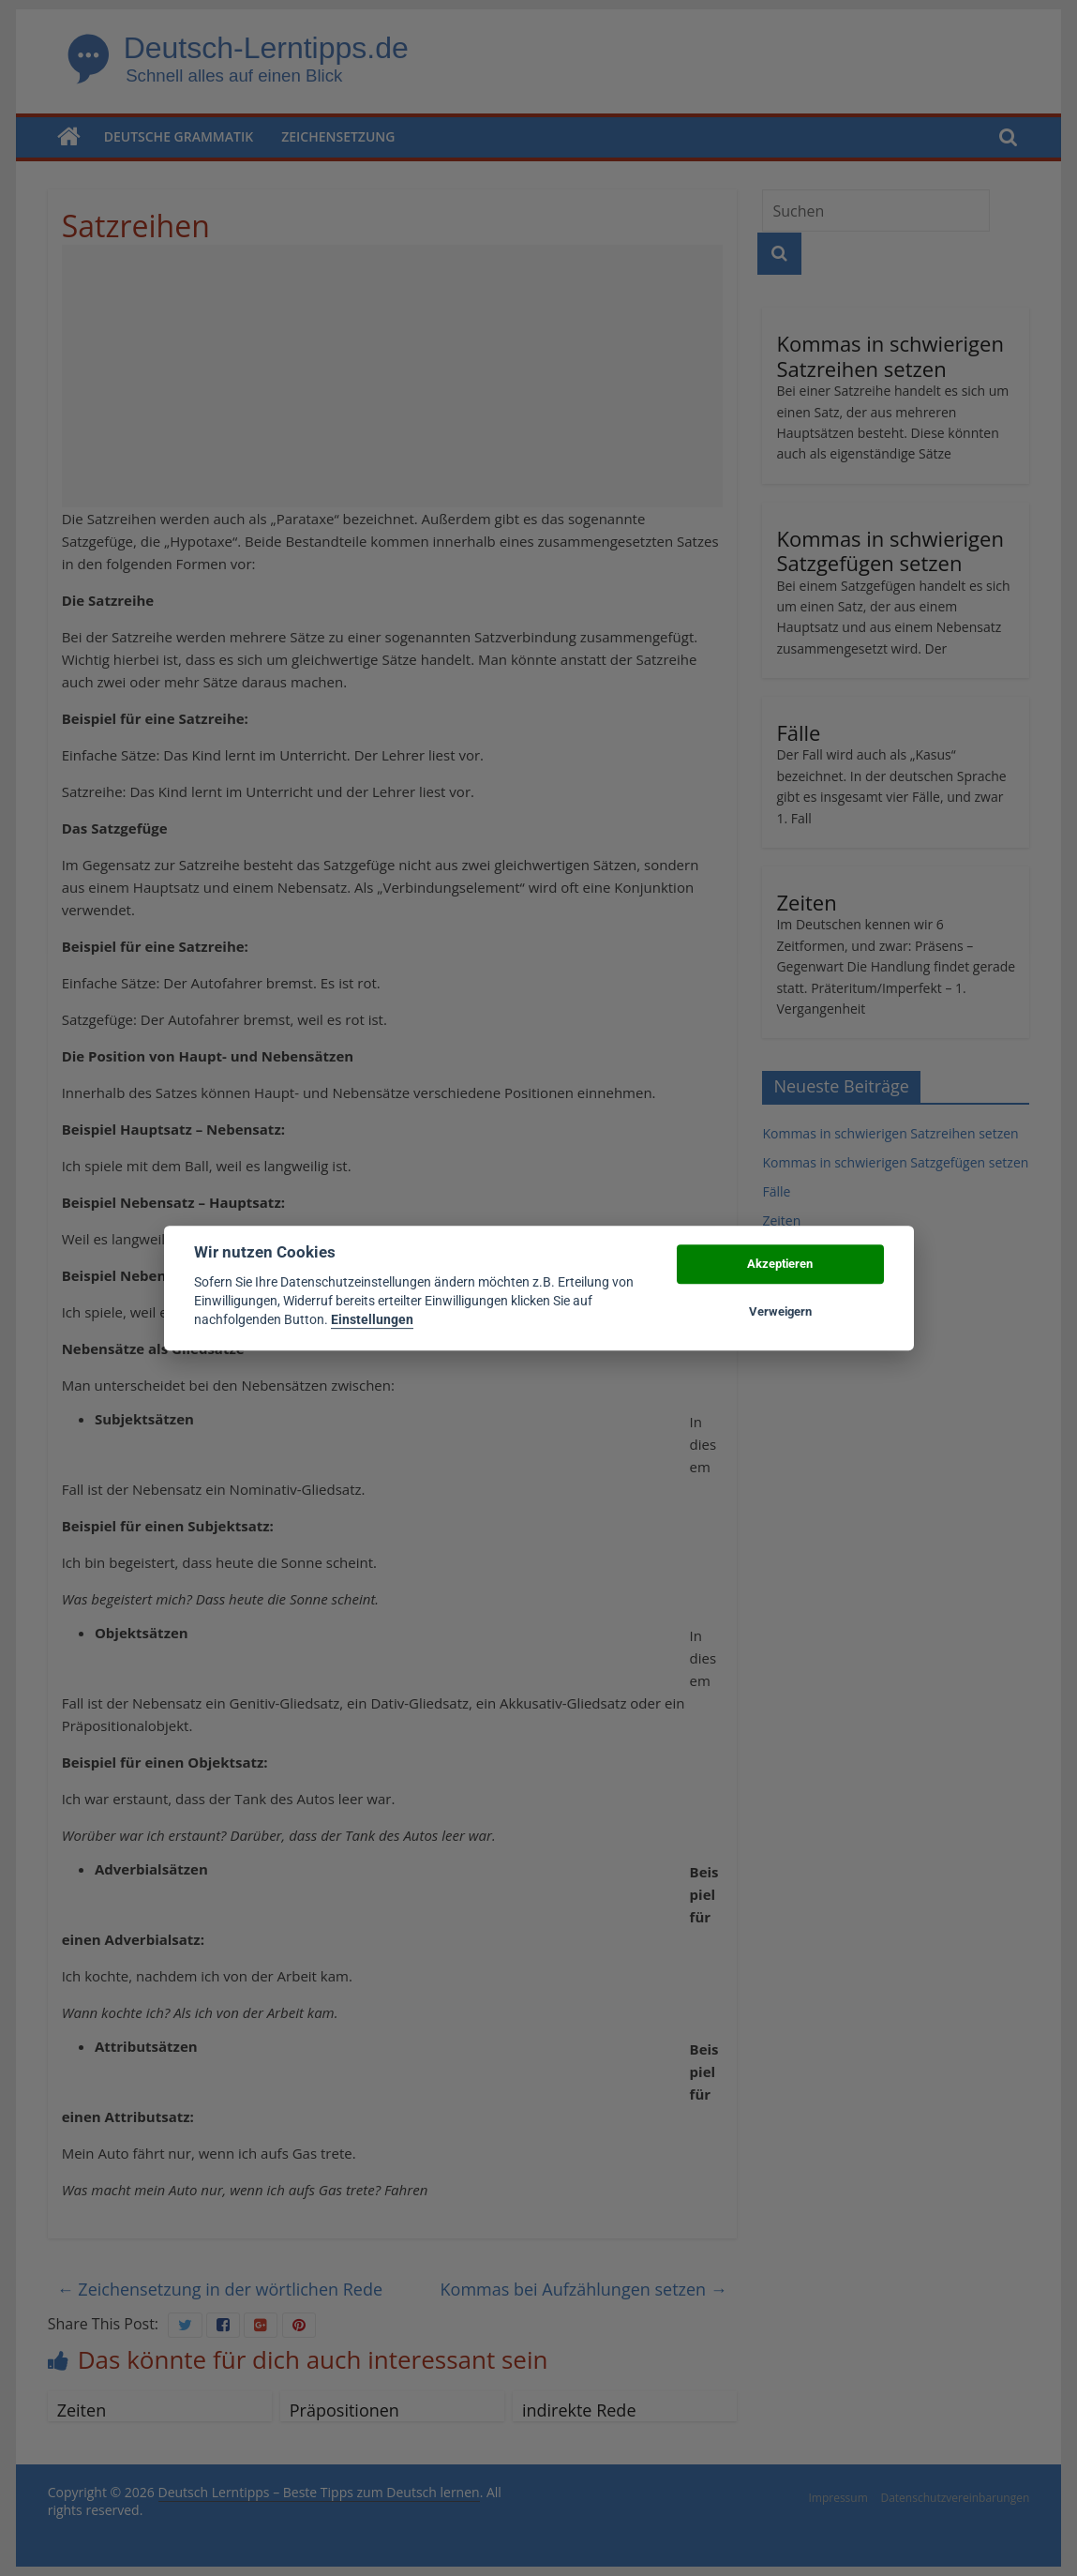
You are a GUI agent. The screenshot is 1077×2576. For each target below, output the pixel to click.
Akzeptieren (780, 1265)
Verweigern (780, 1311)
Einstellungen (372, 1320)
